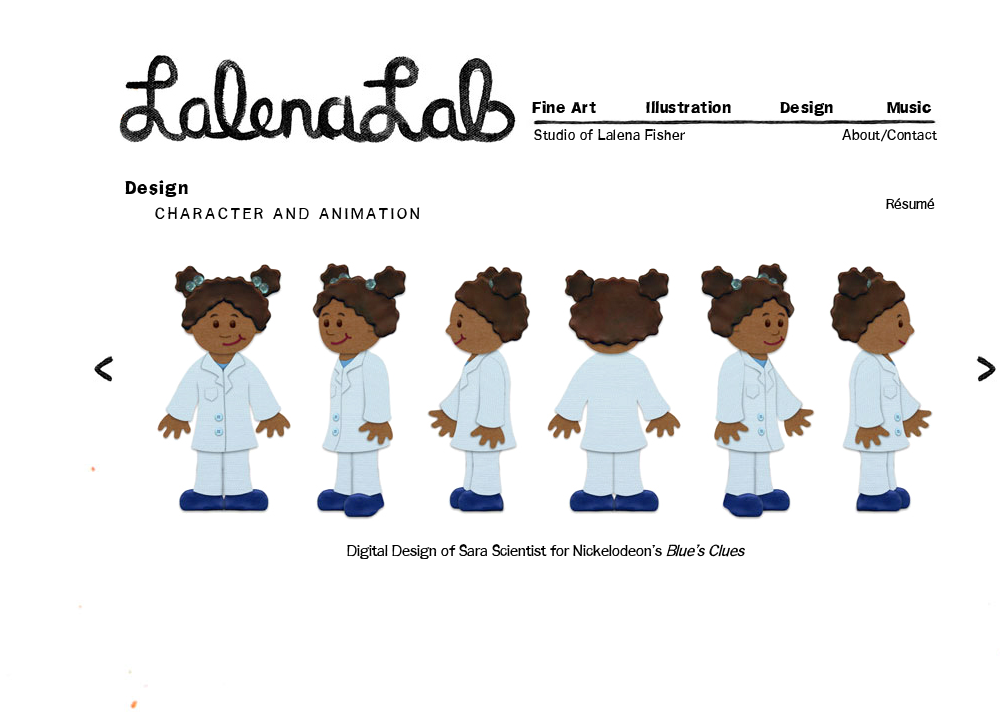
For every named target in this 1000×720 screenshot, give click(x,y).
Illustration (688, 108)
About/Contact (890, 136)
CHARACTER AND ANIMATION (289, 214)
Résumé (910, 205)
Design (807, 108)
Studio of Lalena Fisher (610, 136)
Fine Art (564, 108)
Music (910, 108)
